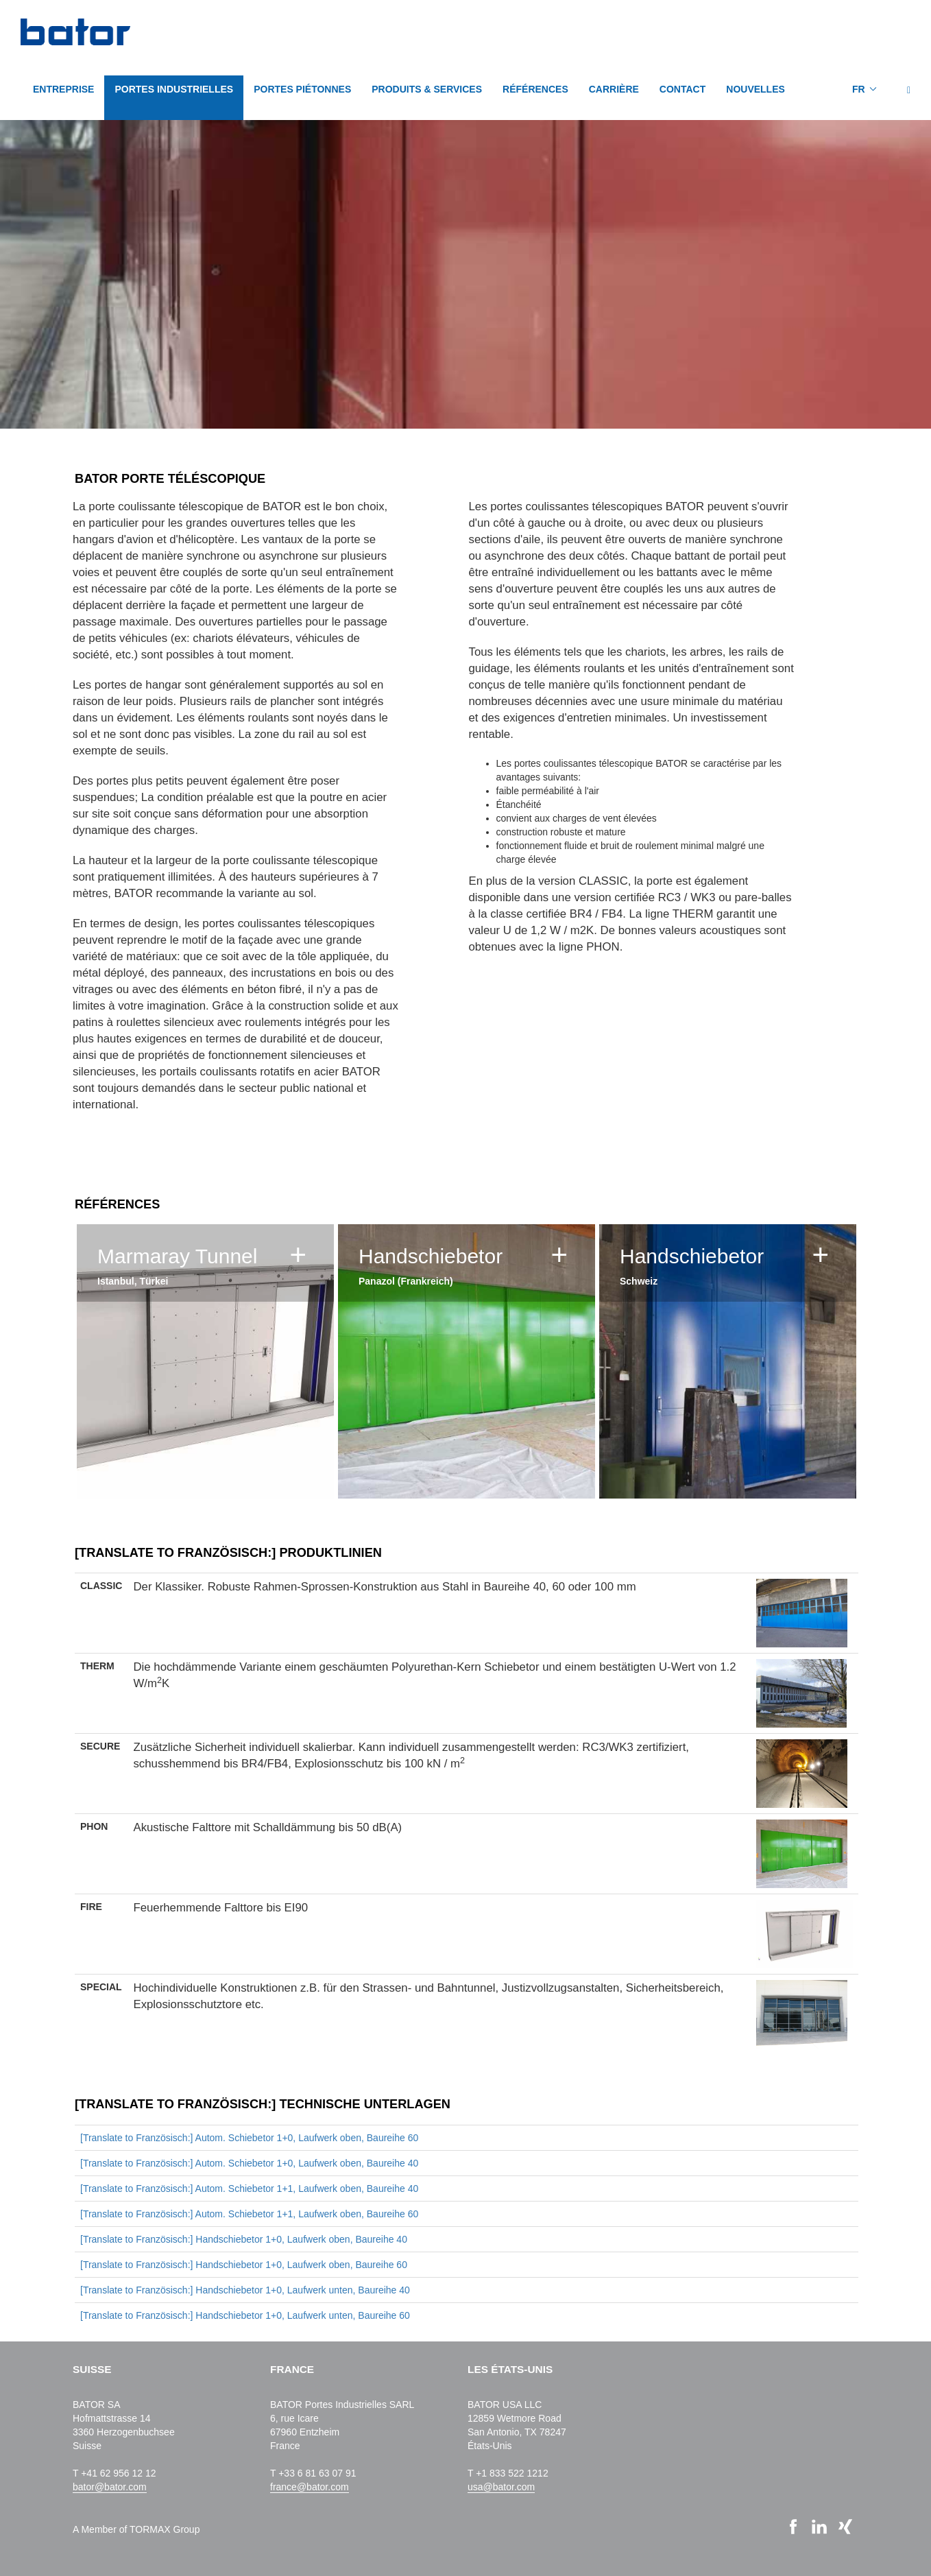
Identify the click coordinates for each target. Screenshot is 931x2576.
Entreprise (63, 89)
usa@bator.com (501, 2486)
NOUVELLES (755, 89)
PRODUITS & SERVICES (427, 89)
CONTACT (682, 89)
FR (858, 89)
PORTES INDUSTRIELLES (173, 89)
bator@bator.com (110, 2486)
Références (535, 89)
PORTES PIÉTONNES (302, 89)
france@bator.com (309, 2486)
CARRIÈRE (614, 89)
